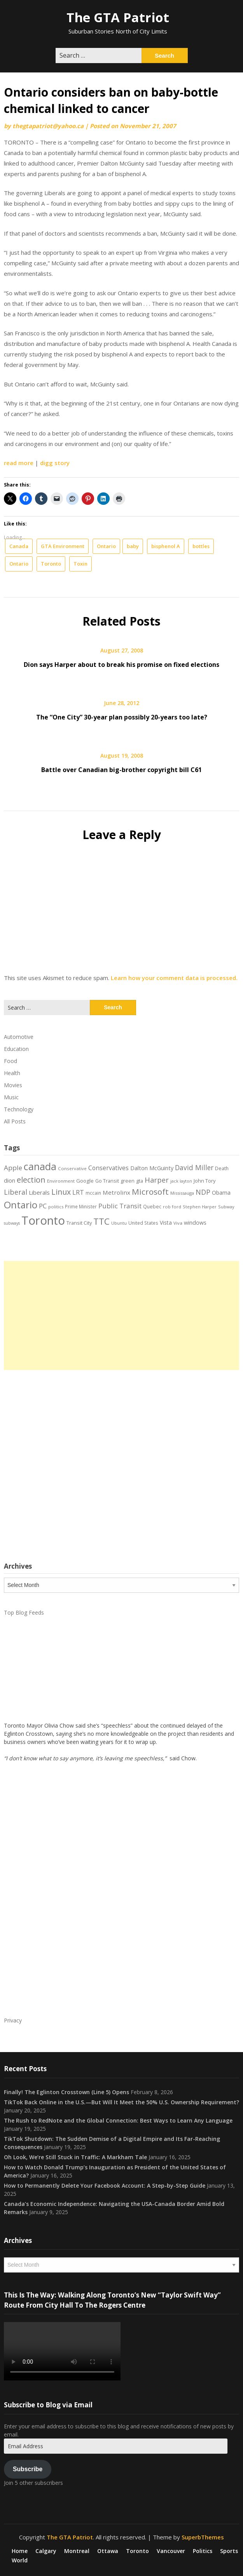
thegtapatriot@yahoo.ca (48, 126)
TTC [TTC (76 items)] (101, 1221)
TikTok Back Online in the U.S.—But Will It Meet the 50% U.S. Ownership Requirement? (121, 2102)
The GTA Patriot (117, 17)
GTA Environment (62, 546)
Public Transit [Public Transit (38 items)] (120, 1205)
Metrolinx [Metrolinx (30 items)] (116, 1192)
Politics (202, 2551)
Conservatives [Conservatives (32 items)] (108, 1168)
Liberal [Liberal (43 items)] (15, 1192)
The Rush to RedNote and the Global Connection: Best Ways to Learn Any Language (118, 2120)
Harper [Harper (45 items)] (157, 1180)
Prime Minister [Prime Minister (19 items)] (81, 1206)
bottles (201, 546)
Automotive (18, 1036)
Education (16, 1049)
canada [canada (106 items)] (40, 1166)
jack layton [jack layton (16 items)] (181, 1181)
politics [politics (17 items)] (55, 1207)
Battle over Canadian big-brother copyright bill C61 (121, 769)
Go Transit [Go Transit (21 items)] (107, 1181)
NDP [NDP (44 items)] (203, 1192)
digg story (55, 463)
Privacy (13, 2020)
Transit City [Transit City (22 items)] (79, 1222)
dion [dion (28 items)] (9, 1180)
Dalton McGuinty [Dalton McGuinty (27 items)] (151, 1168)
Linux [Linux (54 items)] (61, 1192)
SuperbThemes (203, 2537)
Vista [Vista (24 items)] (166, 1222)
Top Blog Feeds (24, 1612)
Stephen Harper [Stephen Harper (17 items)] (200, 1207)
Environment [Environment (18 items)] (61, 1181)
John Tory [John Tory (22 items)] (204, 1180)
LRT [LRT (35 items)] (78, 1192)
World (20, 2560)
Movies (13, 1085)
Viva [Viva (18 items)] (177, 1223)
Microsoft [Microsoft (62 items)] (150, 1191)
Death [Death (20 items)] (222, 1168)
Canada (18, 546)
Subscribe (27, 2469)
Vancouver (171, 2551)
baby (133, 546)
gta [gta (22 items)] (139, 1180)
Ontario (106, 546)
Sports (229, 2551)
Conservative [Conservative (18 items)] (72, 1168)
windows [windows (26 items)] (195, 1222)
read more (18, 463)
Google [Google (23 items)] (85, 1180)
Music (11, 1097)
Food (10, 1061)
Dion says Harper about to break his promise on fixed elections (121, 664)
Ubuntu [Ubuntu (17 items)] (119, 1223)
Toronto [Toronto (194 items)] (43, 1220)
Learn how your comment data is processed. (174, 978)
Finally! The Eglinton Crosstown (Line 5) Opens (66, 2092)
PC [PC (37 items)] (43, 1205)
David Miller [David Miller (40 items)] (194, 1167)
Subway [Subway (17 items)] (226, 1207)
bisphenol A (165, 546)
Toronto (51, 563)
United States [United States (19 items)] (143, 1223)
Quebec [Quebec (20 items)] (152, 1206)
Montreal (76, 2551)
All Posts (15, 1121)
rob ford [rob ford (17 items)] (172, 1207)
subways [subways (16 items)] (12, 1223)
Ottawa (107, 2551)
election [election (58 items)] (31, 1179)
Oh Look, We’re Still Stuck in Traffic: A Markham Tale (75, 2157)
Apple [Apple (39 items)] (13, 1167)
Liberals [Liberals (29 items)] (39, 1192)
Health (12, 1073)
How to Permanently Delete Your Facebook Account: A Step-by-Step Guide (104, 2185)
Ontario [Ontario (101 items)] (20, 1204)
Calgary (45, 2551)
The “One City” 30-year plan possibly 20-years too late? (121, 717)
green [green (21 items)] (128, 1181)
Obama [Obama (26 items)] (221, 1192)
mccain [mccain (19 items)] (93, 1193)
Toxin (80, 563)
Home (20, 2551)
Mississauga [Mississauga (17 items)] (182, 1193)
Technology (18, 1109)
